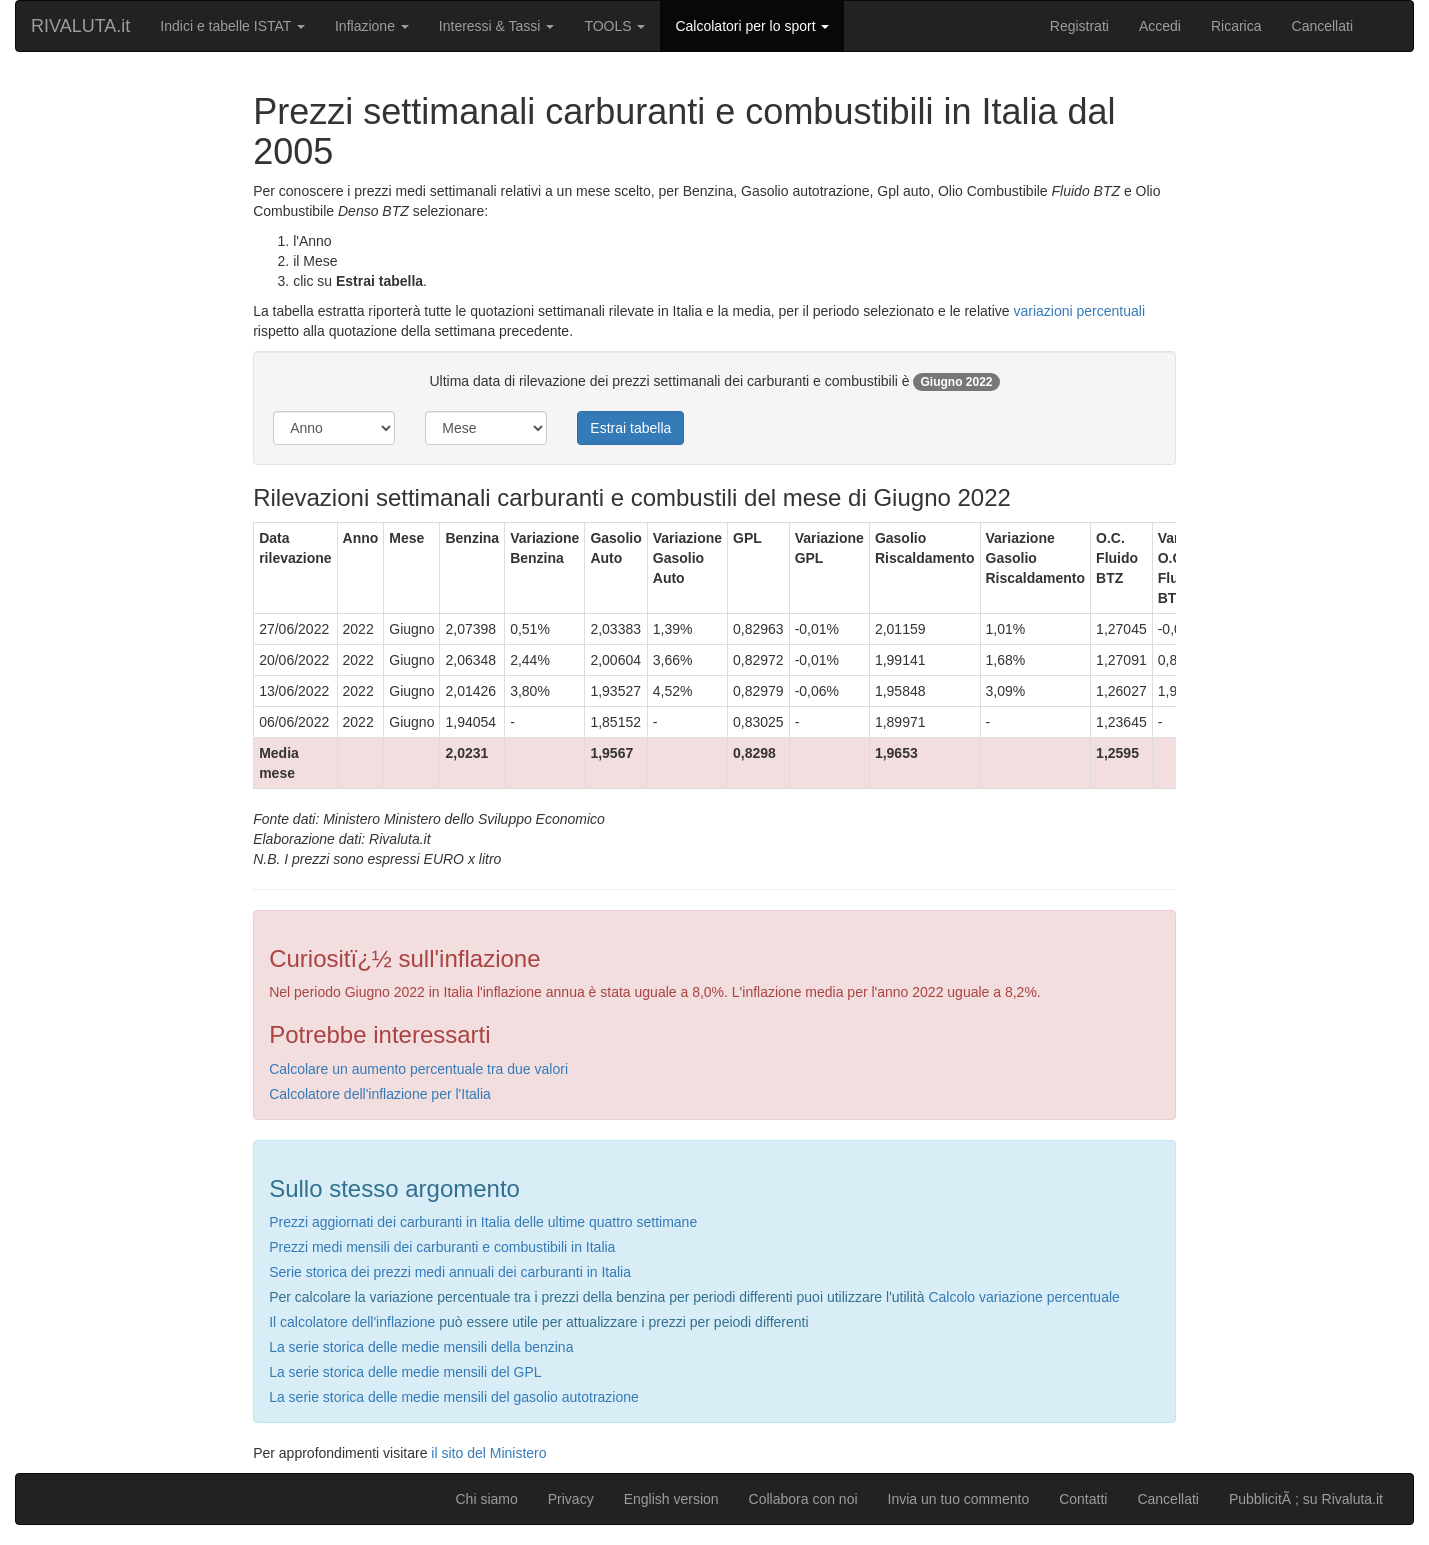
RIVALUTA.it (80, 26)
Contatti (1083, 1499)
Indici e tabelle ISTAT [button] (232, 26)
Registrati (1079, 26)
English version (671, 1499)
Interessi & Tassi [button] (497, 26)
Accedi (1160, 26)
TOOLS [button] (614, 26)
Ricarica (1236, 26)
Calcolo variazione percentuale (1023, 1297)
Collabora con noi (803, 1499)
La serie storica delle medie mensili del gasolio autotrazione (454, 1397)
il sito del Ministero (488, 1453)
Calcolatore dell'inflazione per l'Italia (380, 1094)
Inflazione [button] (372, 26)
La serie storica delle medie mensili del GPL (405, 1372)
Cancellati (1322, 26)
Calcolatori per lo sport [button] (752, 26)
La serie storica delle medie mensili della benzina (421, 1347)
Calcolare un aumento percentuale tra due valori (418, 1069)
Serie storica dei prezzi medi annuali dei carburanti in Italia (450, 1272)
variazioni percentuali (1079, 311)
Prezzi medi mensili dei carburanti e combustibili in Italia (442, 1247)
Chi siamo (486, 1499)
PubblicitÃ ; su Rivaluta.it (1306, 1499)
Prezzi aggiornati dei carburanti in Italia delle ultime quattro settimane (483, 1222)
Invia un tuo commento (959, 1499)
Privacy (571, 1499)
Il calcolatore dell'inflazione (352, 1322)
